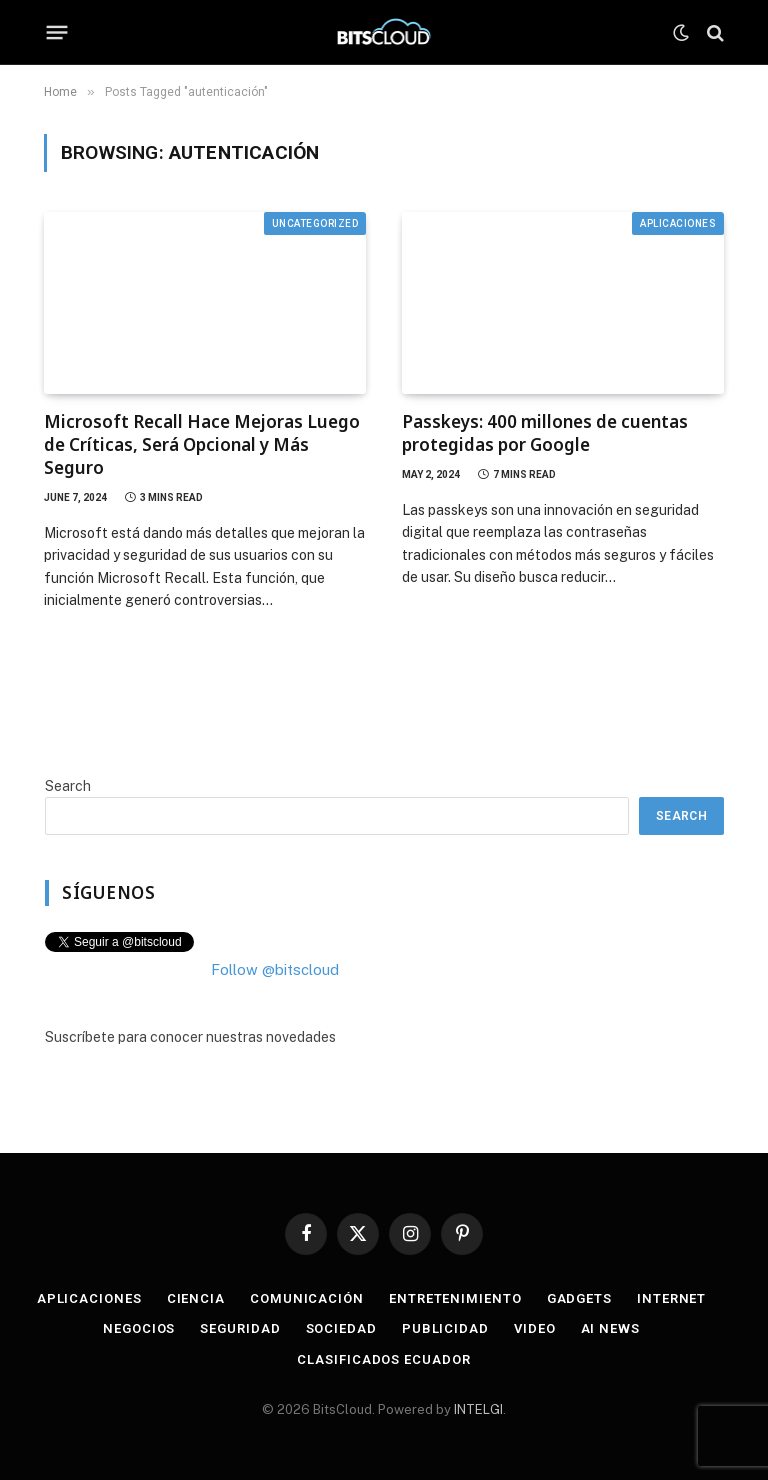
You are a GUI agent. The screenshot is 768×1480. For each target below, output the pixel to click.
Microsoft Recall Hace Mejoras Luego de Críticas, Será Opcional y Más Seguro (202, 444)
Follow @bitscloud (275, 969)
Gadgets (579, 1298)
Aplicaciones (678, 223)
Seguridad (240, 1328)
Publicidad (445, 1328)
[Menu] (57, 33)
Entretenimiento (455, 1298)
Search (68, 786)
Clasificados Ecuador (383, 1359)
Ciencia (196, 1298)
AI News (610, 1328)
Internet (671, 1298)
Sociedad (341, 1328)
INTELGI (478, 1409)
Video (535, 1328)
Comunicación (307, 1298)
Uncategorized (315, 223)
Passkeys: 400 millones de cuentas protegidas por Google (545, 433)
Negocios (139, 1328)
